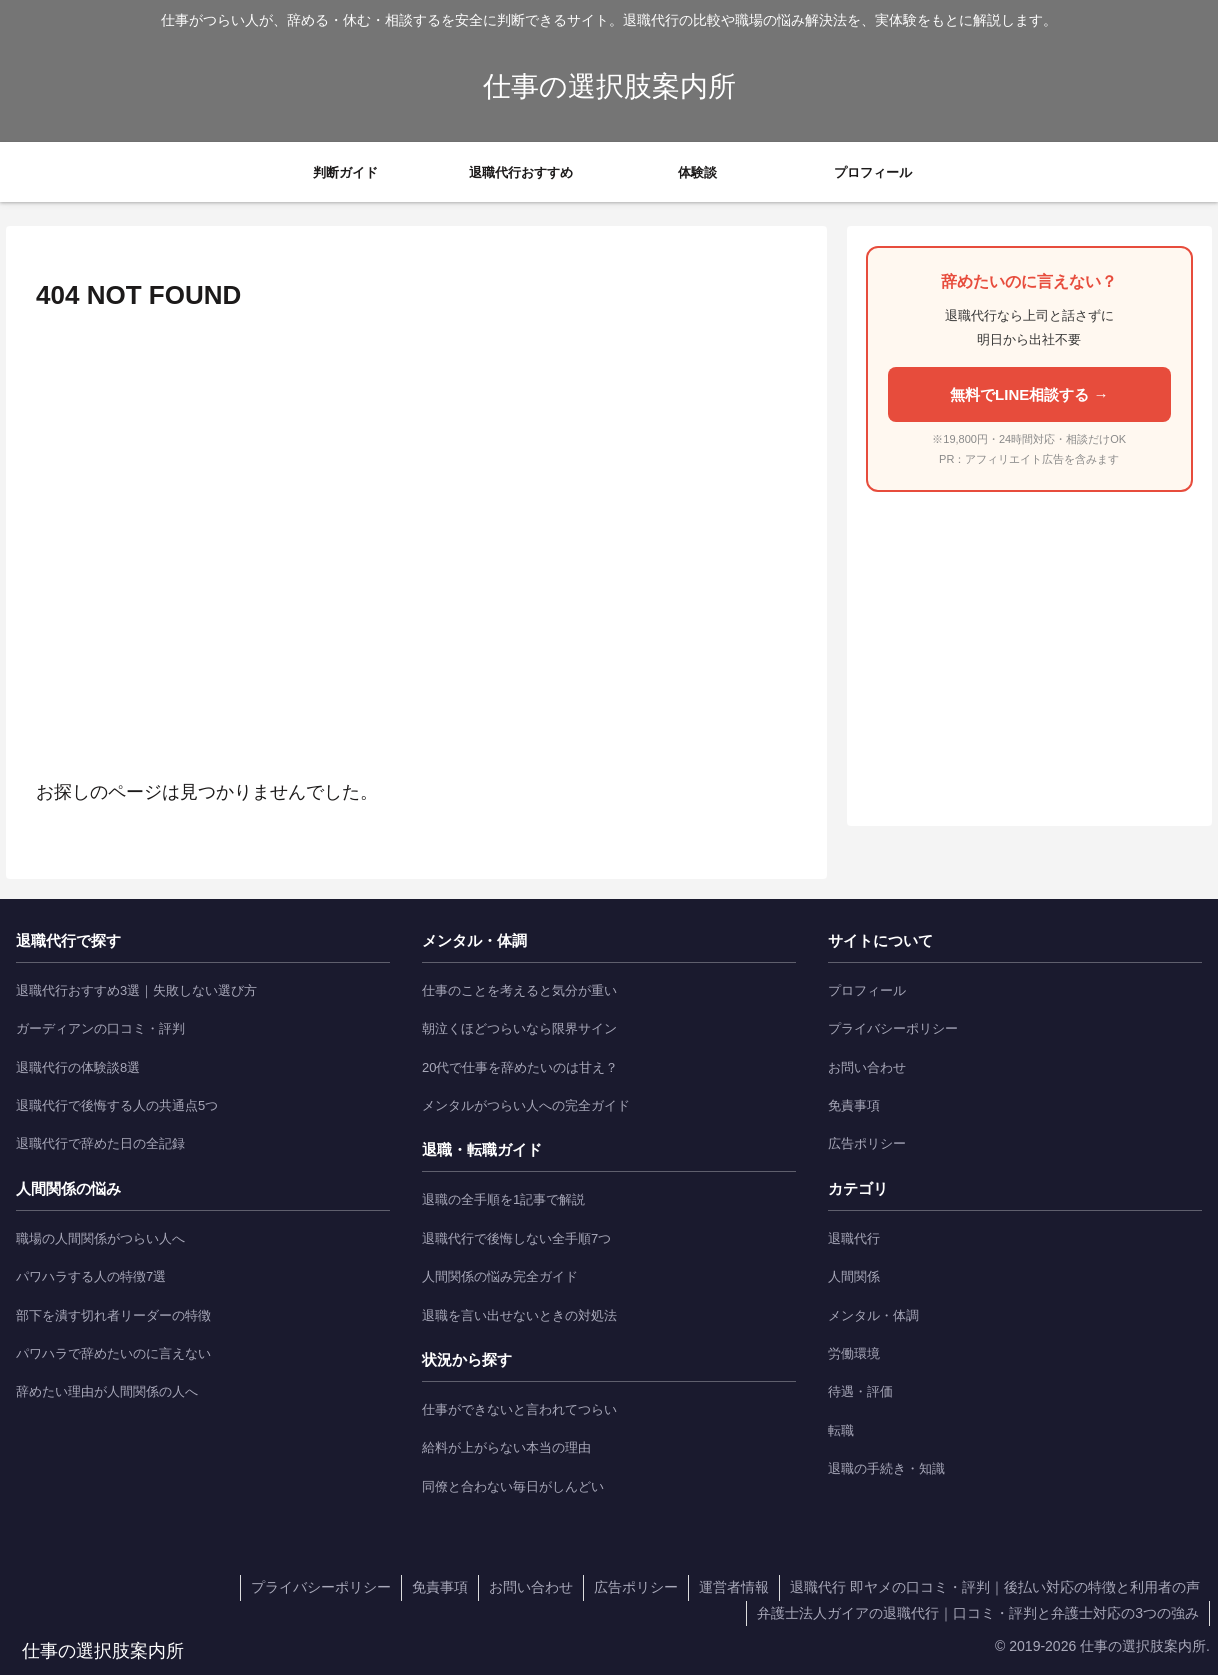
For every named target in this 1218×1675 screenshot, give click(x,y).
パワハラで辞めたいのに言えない (113, 1353)
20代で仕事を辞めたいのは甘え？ (520, 1067)
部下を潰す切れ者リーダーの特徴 (113, 1315)
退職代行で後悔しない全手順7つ (516, 1238)
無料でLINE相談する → (1029, 394)
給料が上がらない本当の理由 (506, 1447)
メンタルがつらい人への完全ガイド (526, 1105)
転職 (841, 1430)
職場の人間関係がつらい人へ (100, 1238)
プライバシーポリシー (893, 1028)
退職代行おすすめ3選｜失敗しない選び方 (136, 990)
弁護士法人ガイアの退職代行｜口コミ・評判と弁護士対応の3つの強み (978, 1613)
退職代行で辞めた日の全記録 (100, 1143)
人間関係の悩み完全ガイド (500, 1276)
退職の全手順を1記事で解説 (503, 1199)
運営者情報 (734, 1587)
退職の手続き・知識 (886, 1468)
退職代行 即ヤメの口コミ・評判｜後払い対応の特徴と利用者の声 (995, 1587)
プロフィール (867, 990)
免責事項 (854, 1105)
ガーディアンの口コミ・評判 (100, 1028)
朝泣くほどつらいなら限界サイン (519, 1028)
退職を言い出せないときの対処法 (519, 1315)
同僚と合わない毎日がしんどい (513, 1486)
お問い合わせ (867, 1067)
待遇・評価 (860, 1391)
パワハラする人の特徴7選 (91, 1276)
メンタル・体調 (873, 1315)
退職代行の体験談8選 (78, 1067)
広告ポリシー (867, 1143)
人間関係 (854, 1276)
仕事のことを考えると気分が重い (519, 990)
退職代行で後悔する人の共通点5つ (117, 1105)
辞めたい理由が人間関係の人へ (107, 1391)
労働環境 (854, 1353)
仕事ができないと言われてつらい (519, 1409)
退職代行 (854, 1238)
